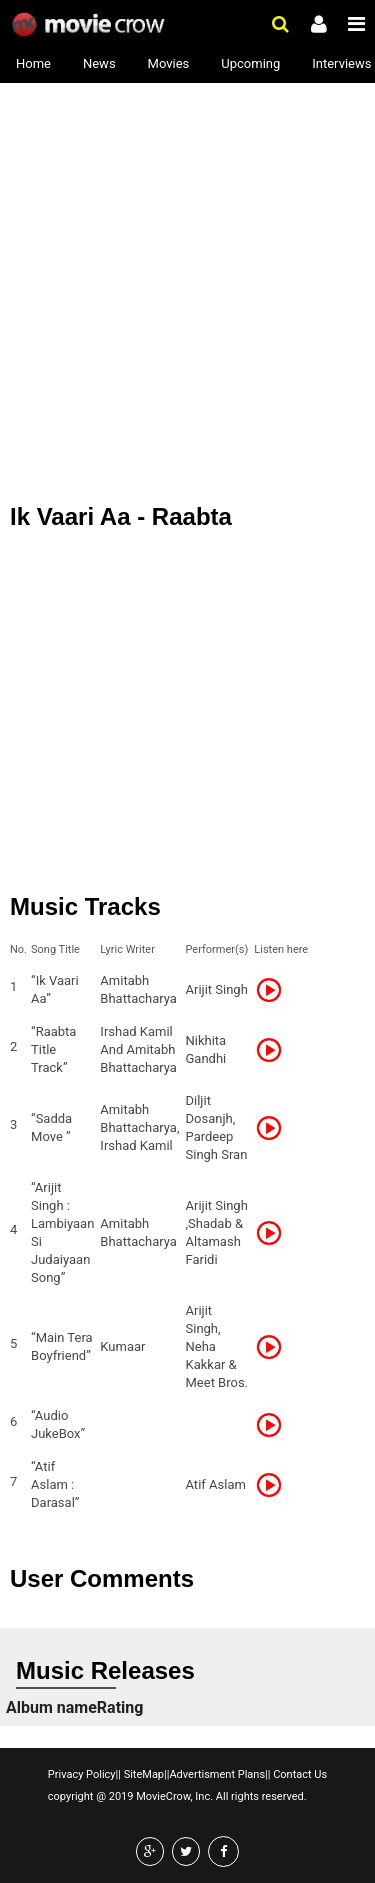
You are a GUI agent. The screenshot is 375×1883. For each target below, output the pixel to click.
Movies (169, 63)
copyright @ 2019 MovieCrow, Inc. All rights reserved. (177, 1796)
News (99, 63)
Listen (275, 990)
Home (33, 63)
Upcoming (250, 63)
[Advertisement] (187, 277)
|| (118, 1774)
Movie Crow (90, 25)
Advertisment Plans (217, 1774)
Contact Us (298, 1774)
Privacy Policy (82, 1774)
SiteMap (142, 1774)
